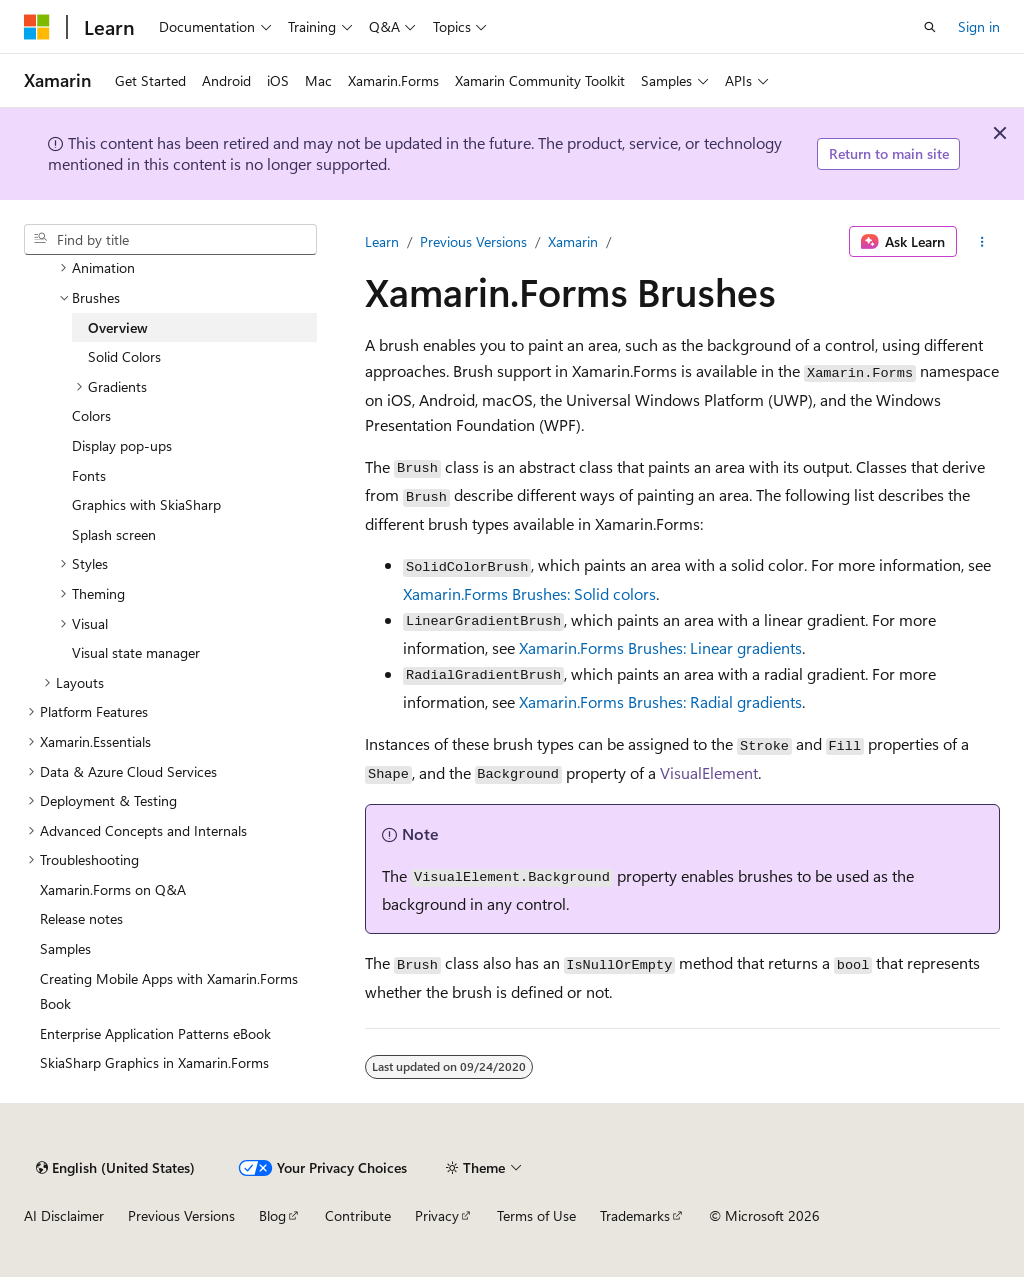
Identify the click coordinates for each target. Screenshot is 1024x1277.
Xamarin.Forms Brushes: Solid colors (529, 593)
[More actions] (982, 242)
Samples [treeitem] (65, 948)
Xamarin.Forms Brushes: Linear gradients (660, 647)
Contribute (358, 1215)
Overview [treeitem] (118, 327)
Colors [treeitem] (91, 415)
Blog (272, 1215)
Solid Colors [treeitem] (124, 356)
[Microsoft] (37, 27)
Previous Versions (473, 241)
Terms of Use (536, 1215)
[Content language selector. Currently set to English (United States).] (115, 1168)
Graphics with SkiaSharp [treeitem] (146, 504)
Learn (382, 241)
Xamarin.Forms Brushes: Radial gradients (660, 701)
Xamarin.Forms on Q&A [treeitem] (113, 889)
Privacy (437, 1215)
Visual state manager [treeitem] (136, 652)
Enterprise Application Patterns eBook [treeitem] (155, 1033)
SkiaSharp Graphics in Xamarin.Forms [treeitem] (154, 1062)
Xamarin (573, 241)
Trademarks (635, 1215)
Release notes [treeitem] (81, 918)
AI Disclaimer (64, 1215)
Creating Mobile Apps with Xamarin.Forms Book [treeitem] (169, 991)
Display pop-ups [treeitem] (122, 445)
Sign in (979, 26)
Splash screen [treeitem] (114, 534)
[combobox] (170, 240)
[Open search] (930, 27)
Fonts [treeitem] (89, 475)
